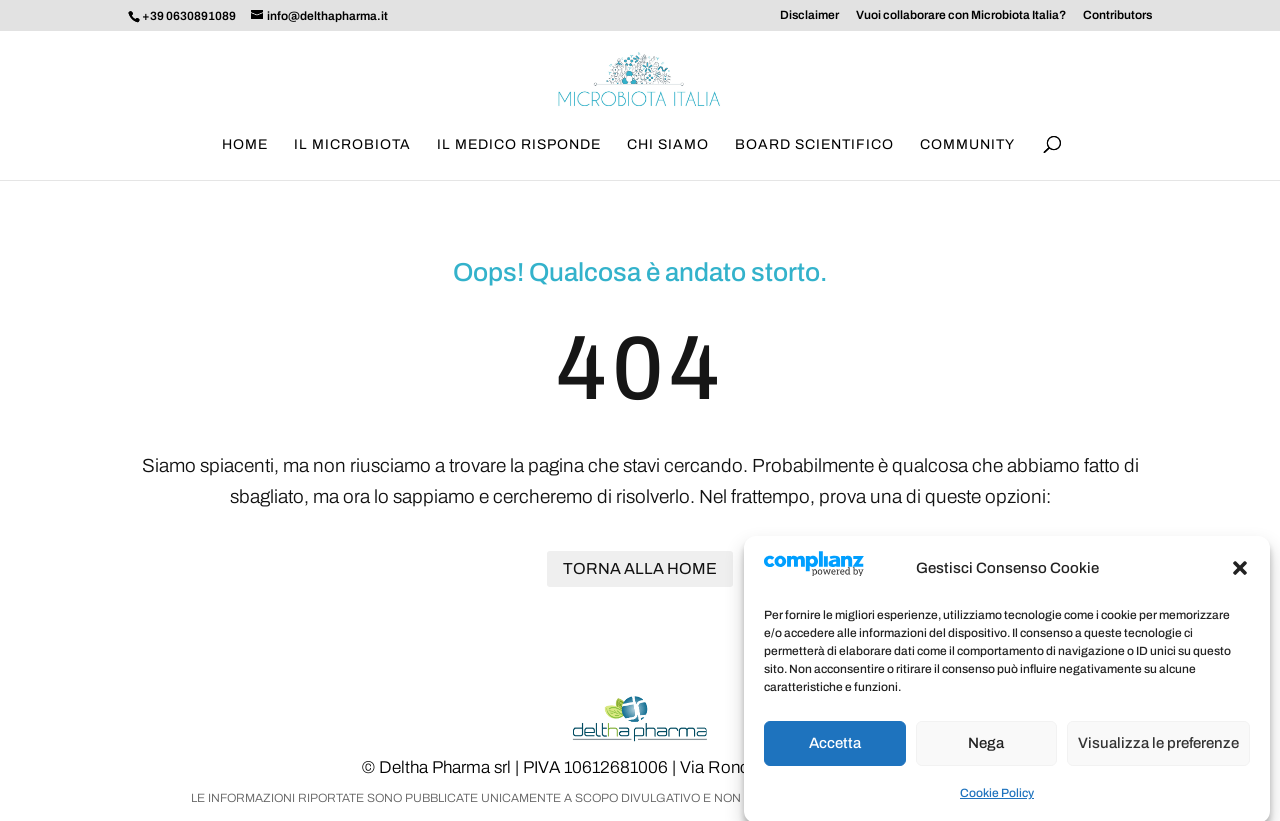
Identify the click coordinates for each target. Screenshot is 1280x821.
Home (245, 145)
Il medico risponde (519, 145)
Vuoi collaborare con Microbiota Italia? (961, 15)
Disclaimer (809, 15)
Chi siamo (668, 145)
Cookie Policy (997, 803)
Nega (986, 753)
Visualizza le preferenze (1158, 753)
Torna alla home (640, 568)
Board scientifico (814, 145)
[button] (1240, 578)
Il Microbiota (352, 145)
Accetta (835, 753)
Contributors (1117, 15)
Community (967, 145)
